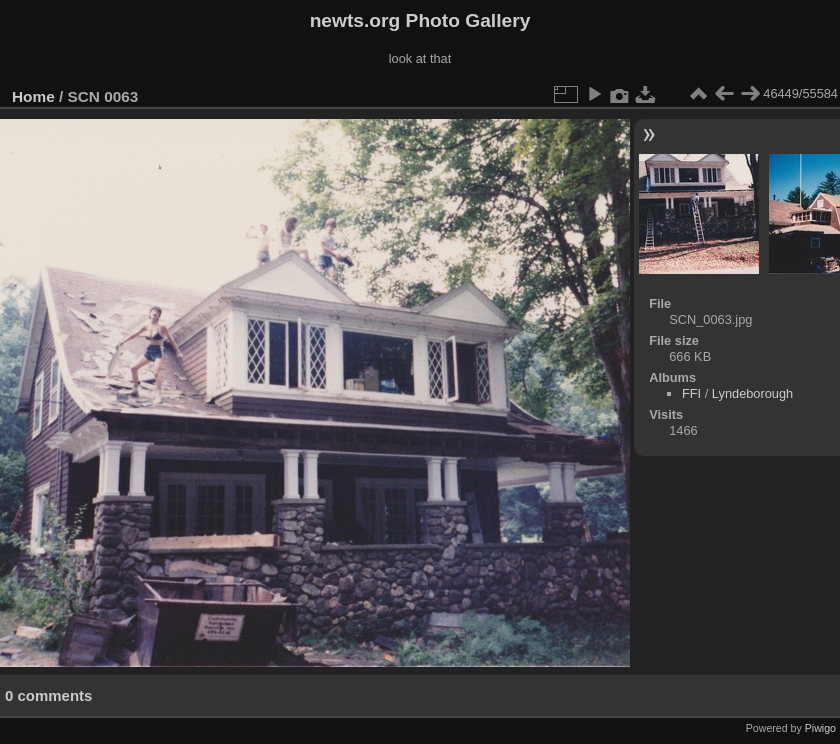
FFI (691, 393)
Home (33, 96)
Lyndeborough (752, 393)
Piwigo (820, 728)
